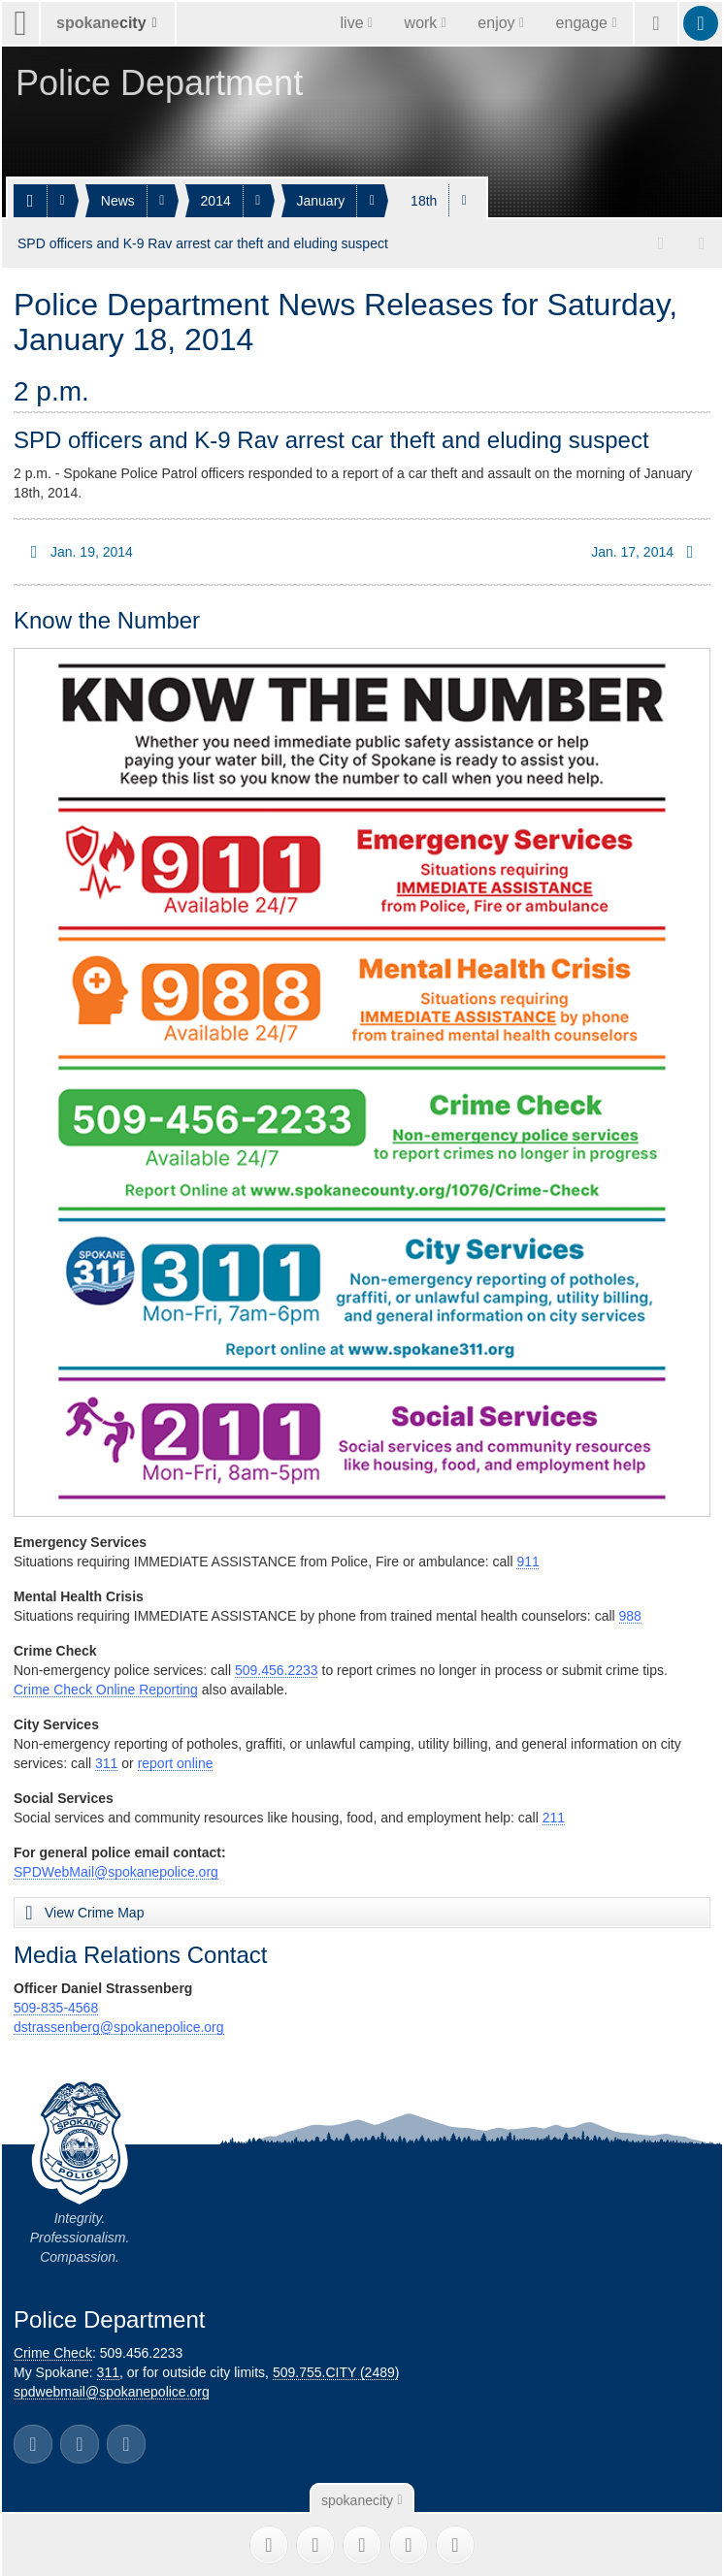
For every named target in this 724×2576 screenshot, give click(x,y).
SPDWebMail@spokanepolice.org (116, 1871)
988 (630, 1615)
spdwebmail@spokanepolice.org (112, 2391)
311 (106, 1762)
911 (527, 1560)
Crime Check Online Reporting (106, 1688)
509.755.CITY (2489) (336, 2371)
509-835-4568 (56, 2006)
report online (176, 1762)
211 (554, 1816)
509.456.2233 (276, 1669)
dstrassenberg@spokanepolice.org (119, 2026)
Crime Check (53, 2352)
